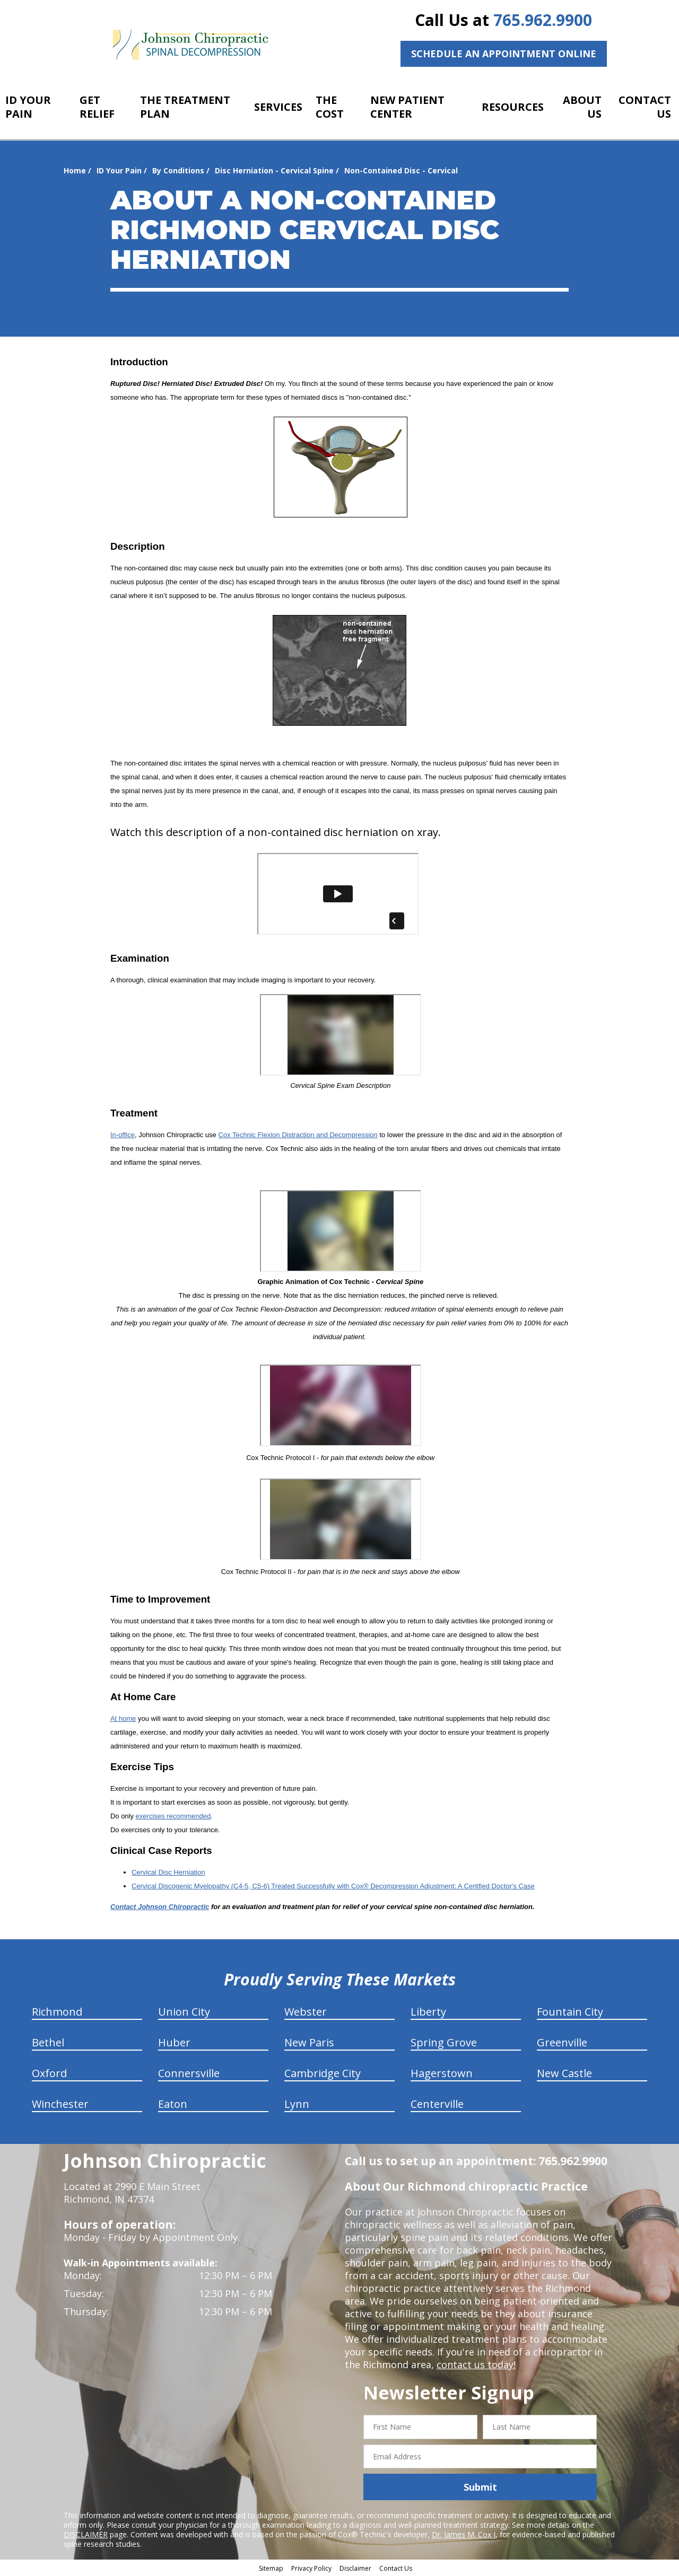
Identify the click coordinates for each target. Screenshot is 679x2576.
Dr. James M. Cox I (463, 2534)
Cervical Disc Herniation (168, 1872)
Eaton (172, 2104)
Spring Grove (444, 2042)
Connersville (189, 2073)
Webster (305, 2011)
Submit (480, 2487)
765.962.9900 (542, 20)
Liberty (428, 2011)
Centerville (437, 2104)
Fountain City (570, 2011)
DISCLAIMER (86, 2534)
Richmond (57, 2011)
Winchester (60, 2104)
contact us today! (476, 2364)
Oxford (49, 2073)
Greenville (562, 2042)
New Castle (564, 2073)
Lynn (296, 2104)
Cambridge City (322, 2073)
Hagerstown (442, 2073)
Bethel (48, 2042)
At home (123, 1718)
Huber (174, 2042)
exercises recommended (173, 1816)
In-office (122, 1135)
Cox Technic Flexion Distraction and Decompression (297, 1135)
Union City (184, 2011)
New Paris (309, 2042)
